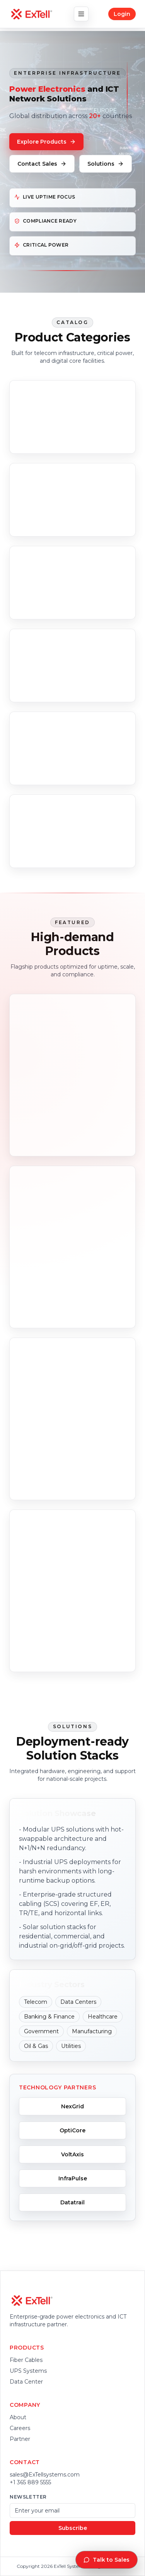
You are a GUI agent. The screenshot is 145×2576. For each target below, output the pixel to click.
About (18, 2417)
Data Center (26, 2381)
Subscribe (72, 2528)
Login (122, 13)
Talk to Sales (107, 2559)
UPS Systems (28, 2370)
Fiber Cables (26, 2359)
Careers (20, 2428)
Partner (20, 2438)
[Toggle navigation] (81, 14)
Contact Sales (42, 163)
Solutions (105, 163)
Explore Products (46, 141)
